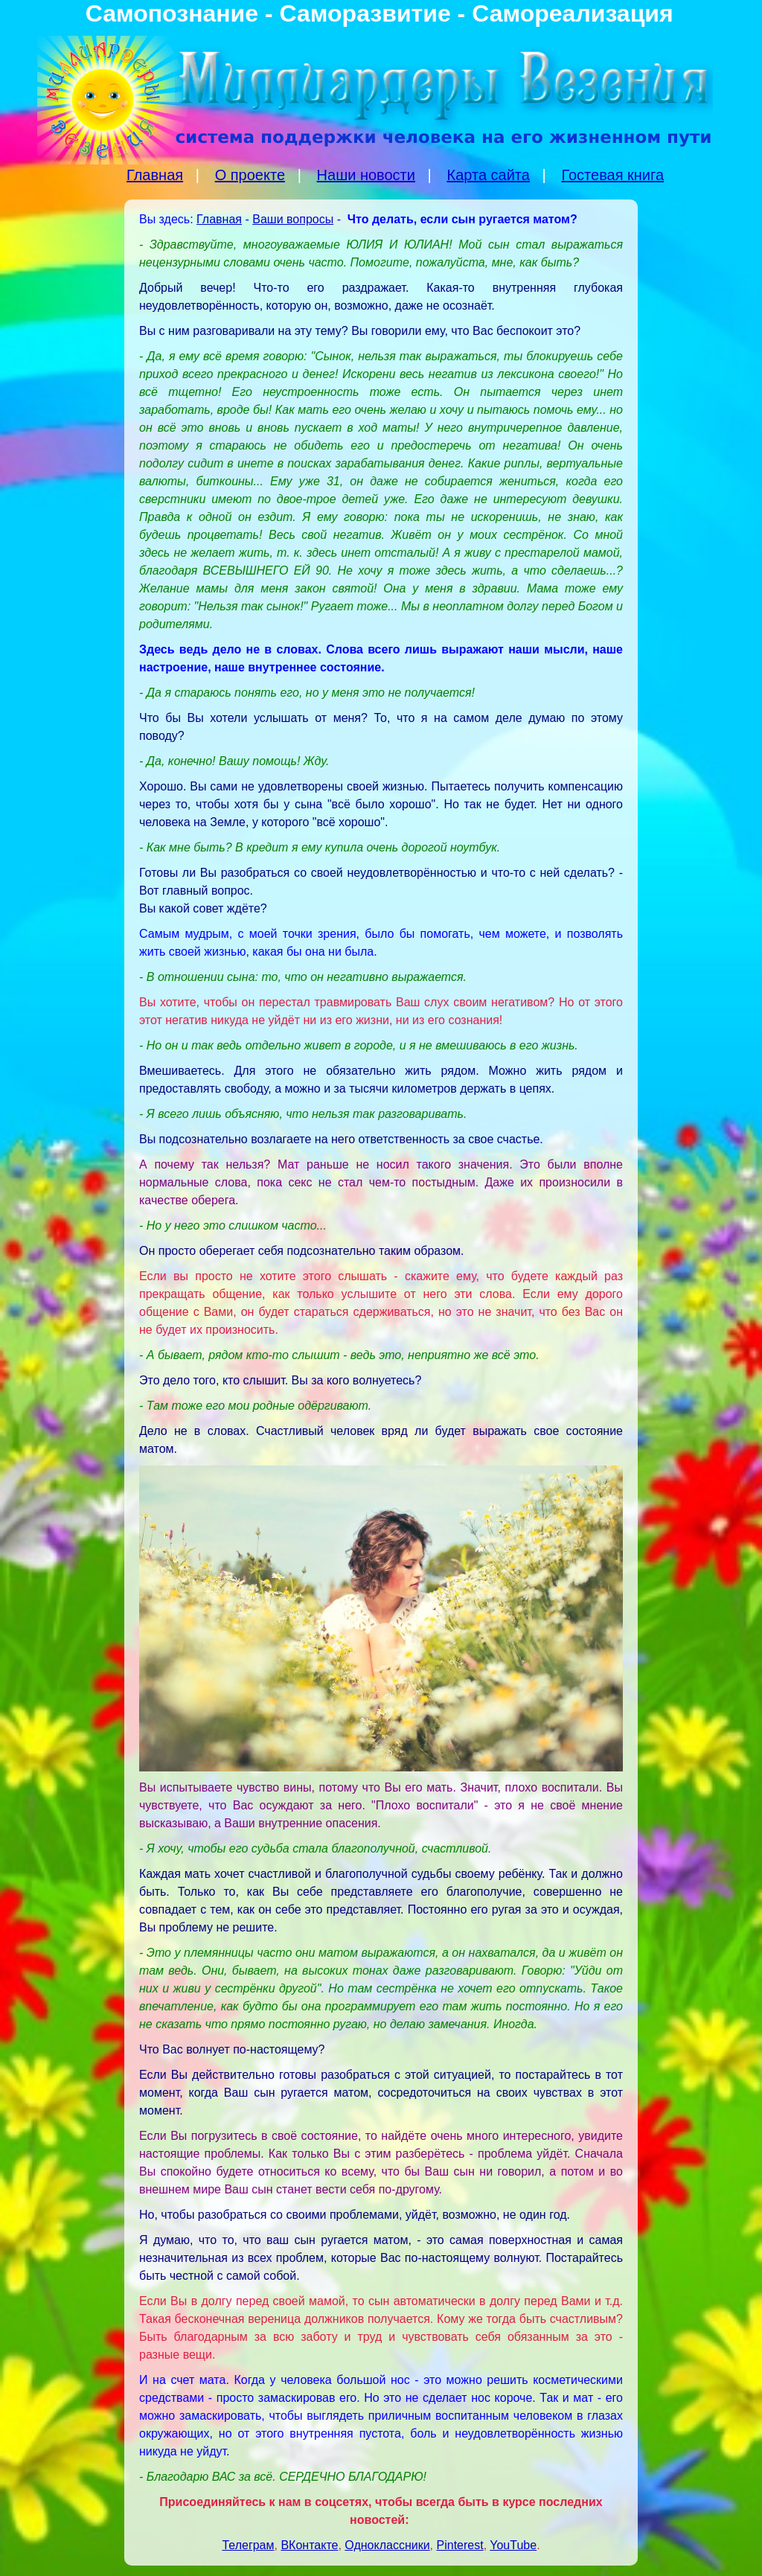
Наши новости (366, 175)
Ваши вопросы (292, 219)
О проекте (250, 175)
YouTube (513, 2545)
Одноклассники (387, 2545)
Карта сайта (487, 175)
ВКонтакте (309, 2545)
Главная (155, 175)
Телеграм (248, 2545)
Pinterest (460, 2545)
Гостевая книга (612, 175)
